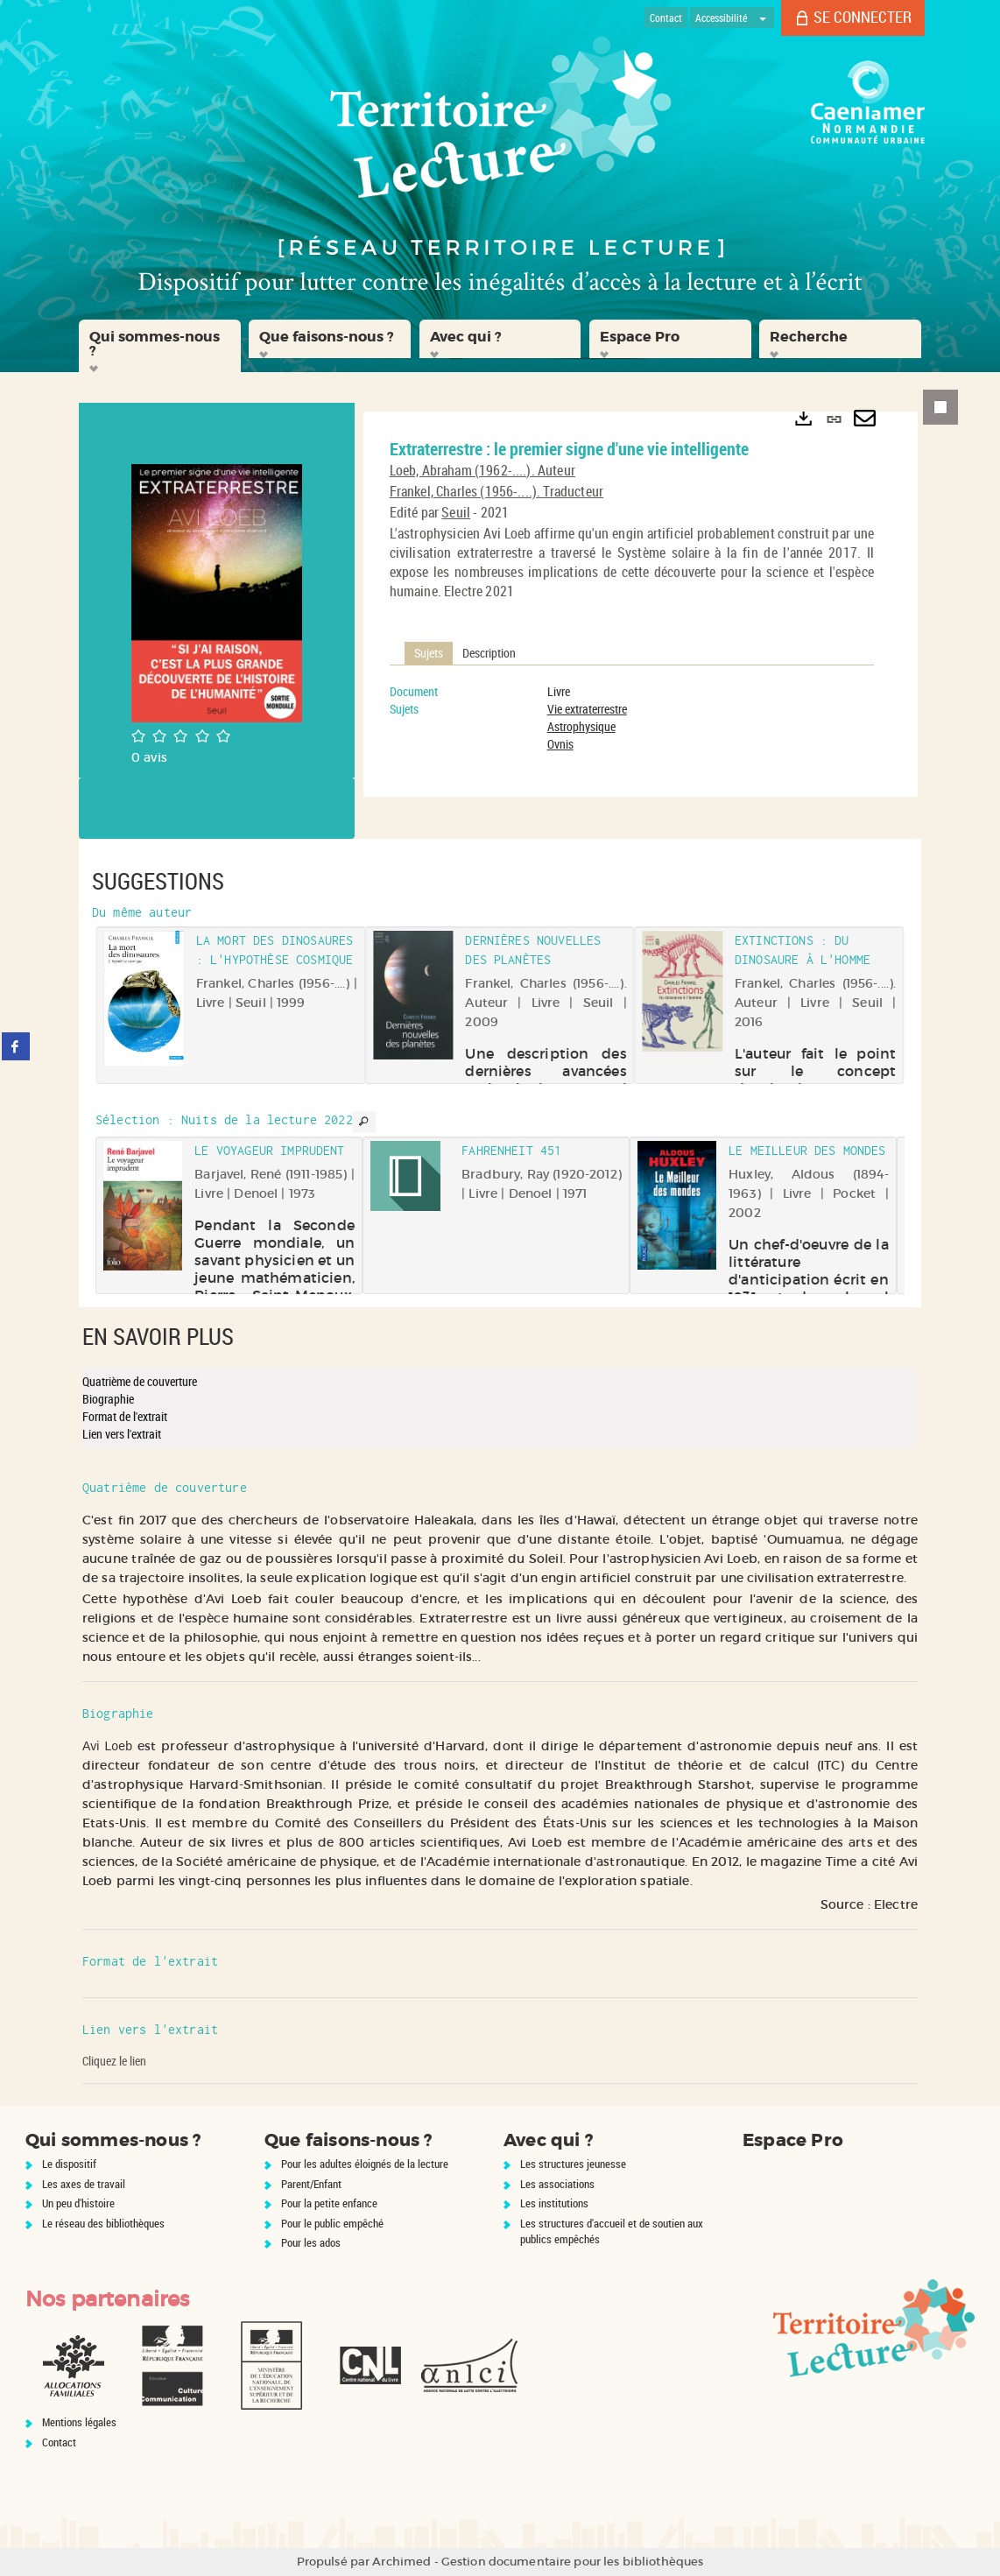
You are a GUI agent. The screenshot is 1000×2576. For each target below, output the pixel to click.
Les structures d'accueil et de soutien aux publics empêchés (611, 2231)
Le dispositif (69, 2163)
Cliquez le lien (114, 2060)
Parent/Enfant (311, 2184)
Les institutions (554, 2203)
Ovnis (560, 743)
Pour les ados (311, 2242)
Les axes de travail (83, 2184)
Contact (59, 2442)
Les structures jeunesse (573, 2163)
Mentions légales (79, 2422)
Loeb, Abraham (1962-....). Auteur (482, 470)
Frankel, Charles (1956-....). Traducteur (496, 491)
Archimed (401, 2561)
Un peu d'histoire (78, 2203)
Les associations (557, 2184)
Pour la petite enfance (329, 2203)
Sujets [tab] (428, 652)
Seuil (455, 512)
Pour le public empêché (332, 2223)
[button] (160, 346)
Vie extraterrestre (587, 708)
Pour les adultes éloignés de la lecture (364, 2163)
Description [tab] (489, 652)
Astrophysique (581, 726)
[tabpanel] (632, 718)
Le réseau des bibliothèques (103, 2223)
